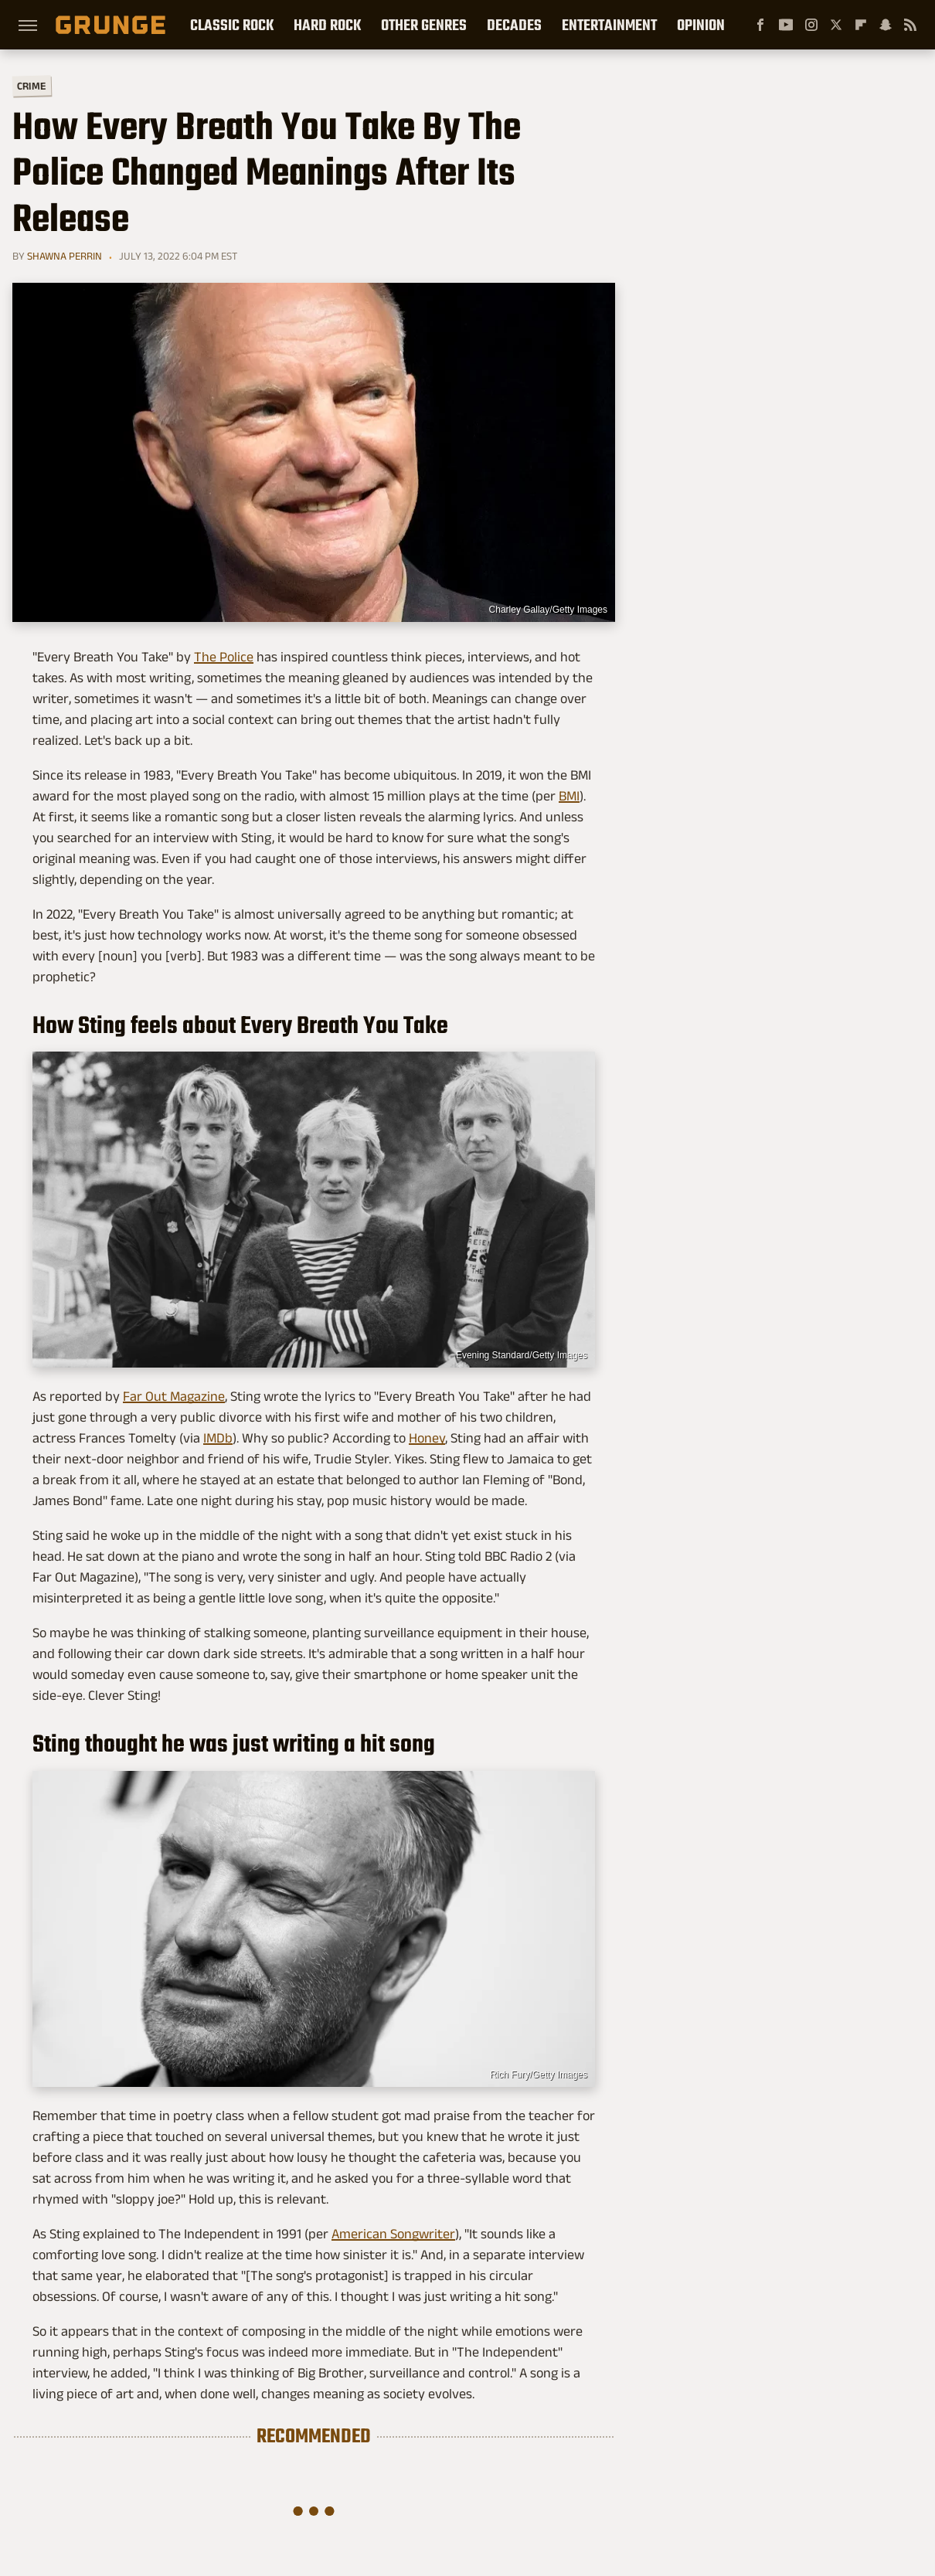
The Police (223, 656)
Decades (514, 25)
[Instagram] (811, 25)
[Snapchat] (885, 25)
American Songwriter (393, 2233)
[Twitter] (836, 25)
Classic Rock (232, 25)
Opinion (701, 25)
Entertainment (609, 25)
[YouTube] (786, 25)
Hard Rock (327, 25)
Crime (31, 86)
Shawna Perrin (64, 256)
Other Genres (424, 25)
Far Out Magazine (174, 1396)
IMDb (218, 1438)
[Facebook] (760, 25)
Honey (427, 1438)
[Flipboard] (861, 25)
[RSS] (910, 25)
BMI (569, 796)
